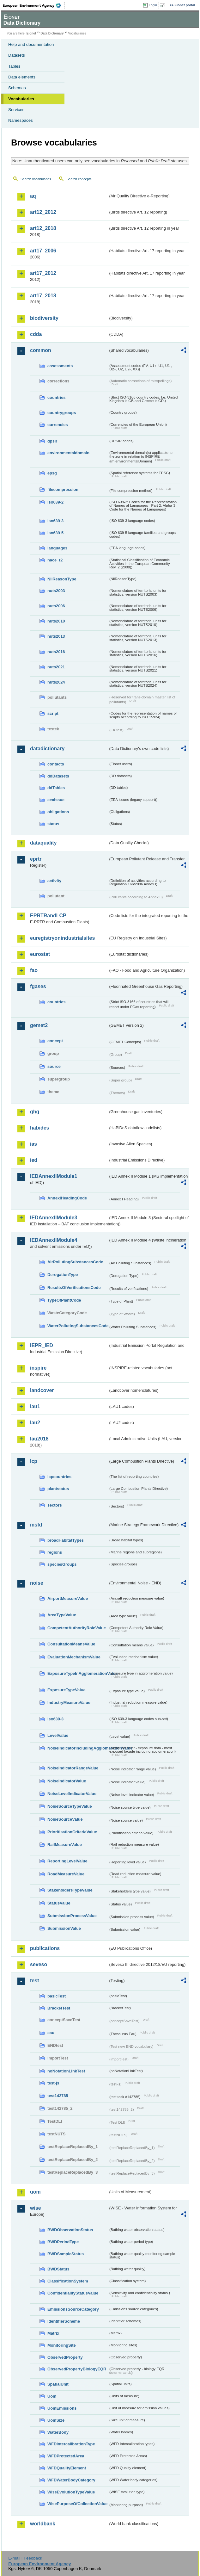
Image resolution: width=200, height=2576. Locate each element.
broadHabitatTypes (65, 1540)
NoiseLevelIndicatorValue (71, 1793)
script (52, 713)
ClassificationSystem (67, 2281)
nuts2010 (56, 621)
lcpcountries (59, 1476)
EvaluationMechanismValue (73, 1657)
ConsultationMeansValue (71, 1644)
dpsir (52, 441)
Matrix (53, 2333)
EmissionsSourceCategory (73, 2309)
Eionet (31, 33)
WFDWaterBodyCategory (71, 2480)
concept (55, 1040)
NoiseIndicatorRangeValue (72, 1768)
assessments (60, 365)
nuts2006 (56, 606)
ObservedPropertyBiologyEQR (76, 2369)
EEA (33, 5)
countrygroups (61, 412)
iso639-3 (55, 520)
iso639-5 (55, 532)
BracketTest (58, 2008)
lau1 (35, 1406)
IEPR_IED (41, 1345)
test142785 (57, 2095)
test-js (53, 2083)
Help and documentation (31, 44)
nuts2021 (56, 667)
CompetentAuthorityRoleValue (76, 1627)
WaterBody (58, 2432)
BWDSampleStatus (65, 2253)
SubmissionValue (64, 1928)
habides (39, 1127)
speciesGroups (61, 1564)
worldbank (42, 2523)
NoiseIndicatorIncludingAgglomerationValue (77, 1748)
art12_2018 (43, 228)
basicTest (56, 1996)
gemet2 (39, 1025)
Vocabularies (21, 98)
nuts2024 (56, 682)
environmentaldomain (68, 452)
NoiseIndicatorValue (66, 1781)
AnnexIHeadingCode (67, 1198)
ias (33, 1144)
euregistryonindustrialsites (62, 938)
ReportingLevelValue (67, 1861)
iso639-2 (55, 502)
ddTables (56, 787)
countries (56, 397)
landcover (42, 1390)
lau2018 (39, 1438)
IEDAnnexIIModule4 (53, 1240)
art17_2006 (43, 250)
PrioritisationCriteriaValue (72, 1832)
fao (34, 970)
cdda (36, 334)
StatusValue (58, 1903)
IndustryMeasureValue (68, 1702)
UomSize (55, 2420)
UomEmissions (61, 2408)
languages (57, 548)
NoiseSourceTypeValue (69, 1806)
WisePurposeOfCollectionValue (77, 2503)
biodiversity (44, 318)
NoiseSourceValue (65, 1819)
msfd (36, 1524)
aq (33, 196)
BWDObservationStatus (70, 2229)
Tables (14, 66)
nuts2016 (56, 651)
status (53, 823)
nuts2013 (56, 636)
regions (54, 1552)
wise (35, 2208)
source (54, 1066)
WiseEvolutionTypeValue (71, 2492)
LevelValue (57, 1735)
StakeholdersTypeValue (70, 1890)
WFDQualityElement (66, 2468)
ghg (34, 1111)
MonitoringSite (61, 2345)
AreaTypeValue (61, 1615)
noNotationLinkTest (66, 2071)
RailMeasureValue (64, 1844)
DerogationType (62, 1274)
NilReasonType (61, 579)
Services (16, 109)
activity (54, 880)
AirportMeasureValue (67, 1598)
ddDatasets (58, 776)
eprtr (35, 859)
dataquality (43, 842)
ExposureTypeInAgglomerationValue (77, 1673)
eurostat (40, 954)
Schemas (17, 87)
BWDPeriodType (63, 2241)
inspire (38, 1368)
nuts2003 (56, 590)
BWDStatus (58, 2269)
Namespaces (20, 120)
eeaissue (55, 799)
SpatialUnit (58, 2384)
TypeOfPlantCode (64, 1300)
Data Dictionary (52, 33)
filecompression (62, 489)
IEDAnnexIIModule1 (53, 1176)
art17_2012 (43, 273)
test (34, 1980)
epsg (52, 473)
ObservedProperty (65, 2357)
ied (33, 1160)
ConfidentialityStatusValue (72, 2293)
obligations (58, 811)
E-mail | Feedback (25, 2558)
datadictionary (47, 748)
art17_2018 (43, 295)
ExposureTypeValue (66, 1689)
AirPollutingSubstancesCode (75, 1262)
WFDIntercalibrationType (71, 2444)
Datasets (16, 55)
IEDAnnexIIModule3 (53, 1217)
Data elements (21, 77)
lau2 (35, 1422)
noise (36, 1583)
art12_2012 (43, 212)
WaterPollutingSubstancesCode (77, 1325)
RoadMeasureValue (65, 1874)
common (40, 350)
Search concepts (78, 179)
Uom (51, 2396)
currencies (57, 424)
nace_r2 (55, 560)
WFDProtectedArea (65, 2456)
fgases (38, 986)
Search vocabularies (36, 179)
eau (50, 2032)
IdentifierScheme (63, 2321)
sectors (54, 1505)
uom (35, 2192)
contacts (55, 764)
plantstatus (58, 1488)
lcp (33, 1461)
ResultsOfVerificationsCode (74, 1287)
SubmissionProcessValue (72, 1915)
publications (45, 1948)
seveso (38, 1964)
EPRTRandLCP (48, 915)
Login (153, 5)
